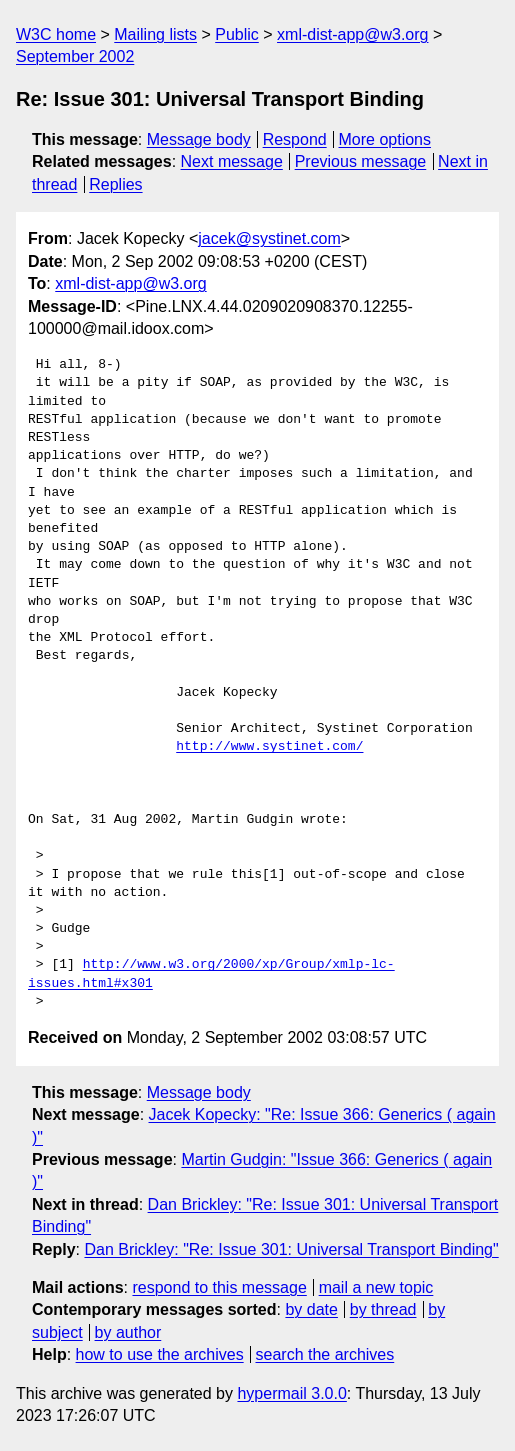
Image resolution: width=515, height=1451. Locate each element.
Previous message (361, 161)
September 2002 (75, 56)
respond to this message (219, 1287)
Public (237, 34)
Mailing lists (155, 34)
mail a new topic (376, 1287)
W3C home (56, 34)
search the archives (325, 1354)
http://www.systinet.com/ (269, 747)
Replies (115, 184)
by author (128, 1332)
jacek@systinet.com (269, 238)
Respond (295, 139)
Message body (199, 139)
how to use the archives (160, 1354)
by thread (383, 1309)
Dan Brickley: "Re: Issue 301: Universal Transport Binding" (291, 1249)
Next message (232, 161)
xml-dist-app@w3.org (352, 34)
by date (311, 1309)
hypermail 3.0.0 (291, 1393)
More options (385, 139)
